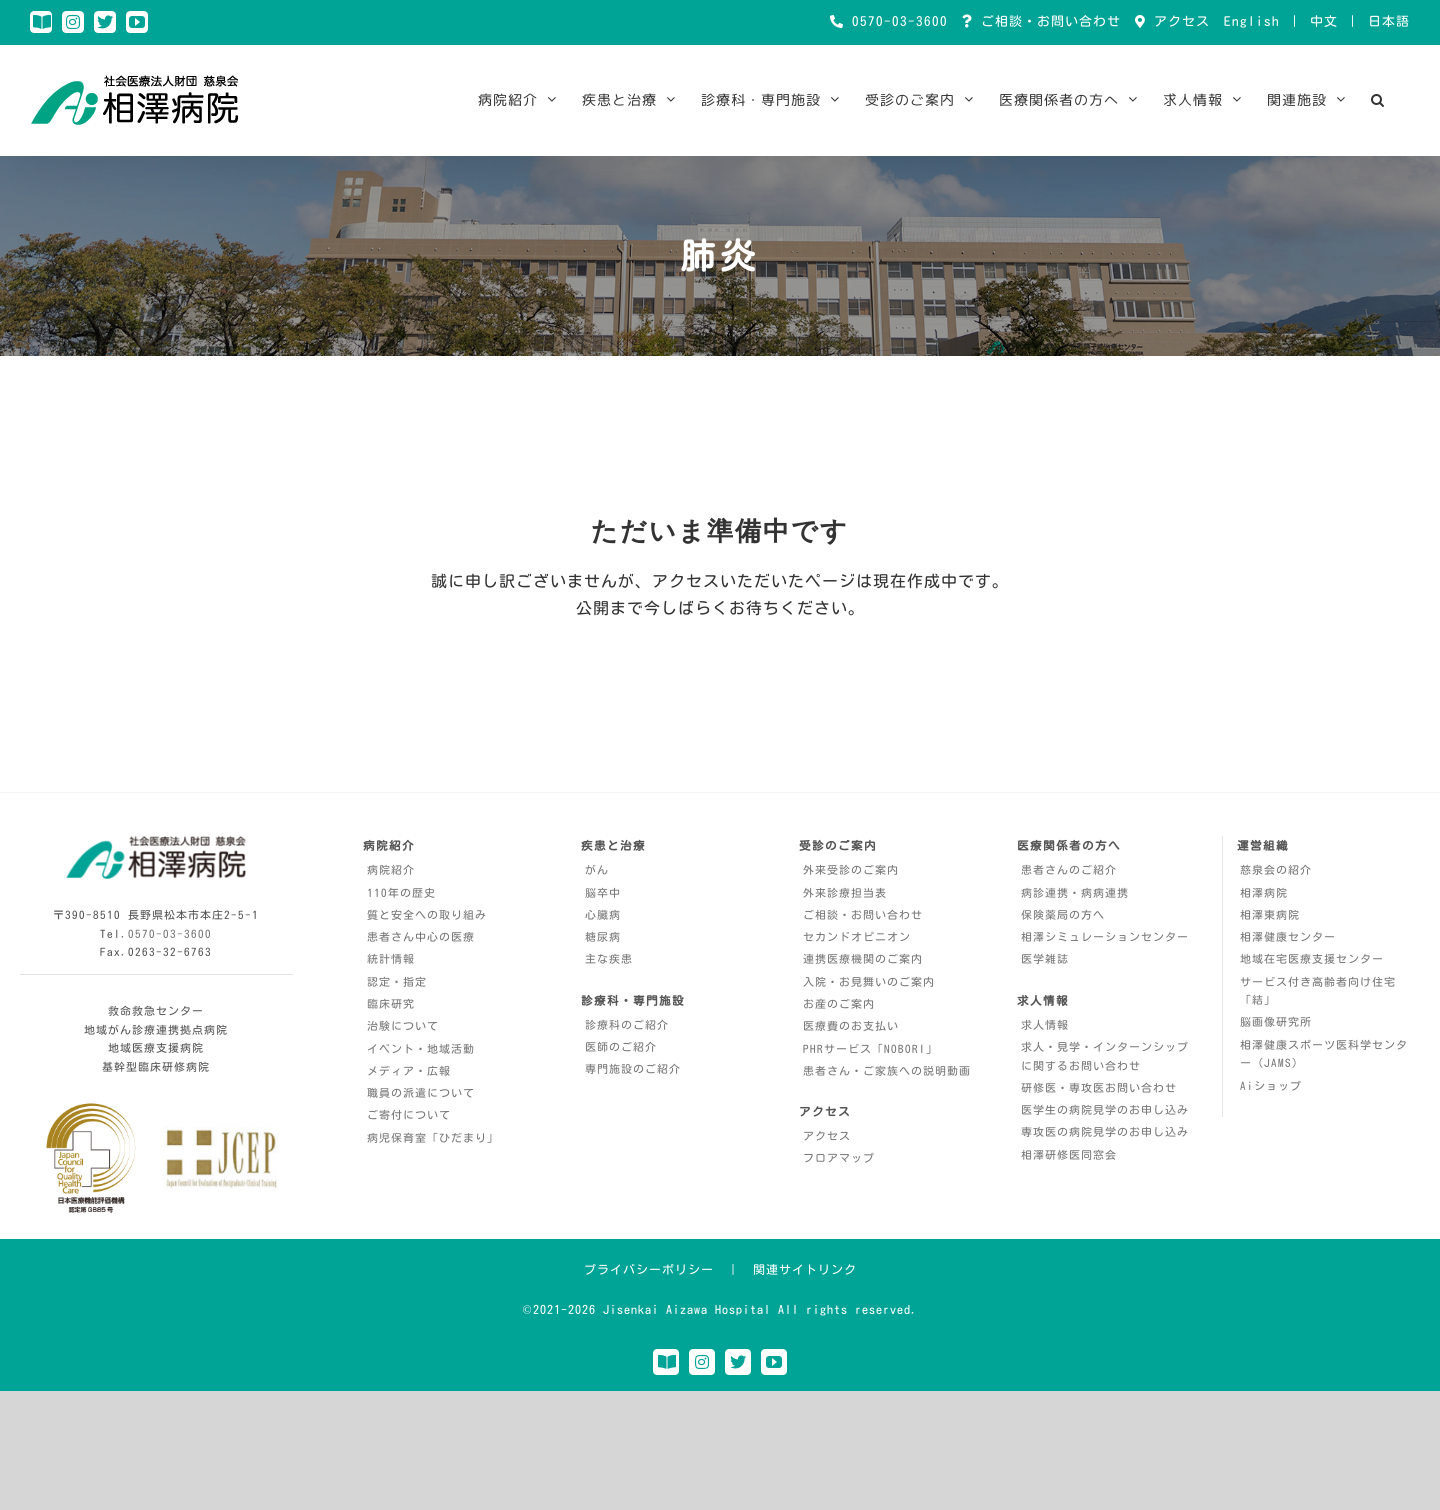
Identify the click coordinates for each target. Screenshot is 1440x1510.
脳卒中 (603, 892)
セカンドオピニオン (857, 936)
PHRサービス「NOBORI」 (870, 1048)
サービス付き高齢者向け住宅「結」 (1318, 991)
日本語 (1389, 21)
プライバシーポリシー (649, 1269)
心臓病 (603, 914)
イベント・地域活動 (421, 1048)
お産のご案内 (839, 1003)
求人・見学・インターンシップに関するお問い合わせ (1105, 1056)
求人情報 (1045, 1024)
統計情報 (391, 958)
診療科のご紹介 (627, 1024)
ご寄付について (409, 1114)
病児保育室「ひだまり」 (433, 1137)
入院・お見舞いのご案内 (869, 981)
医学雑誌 (1045, 958)
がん (597, 869)
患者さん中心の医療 (421, 936)
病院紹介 (391, 869)
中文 (1324, 21)
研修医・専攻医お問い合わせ (1099, 1087)
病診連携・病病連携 (1075, 892)
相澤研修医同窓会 (1069, 1154)
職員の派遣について (421, 1092)
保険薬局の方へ (1063, 914)
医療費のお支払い (851, 1025)
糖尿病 (603, 936)
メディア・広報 (409, 1070)
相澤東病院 (1270, 914)
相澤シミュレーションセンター (1105, 936)
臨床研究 (391, 1003)
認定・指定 (397, 981)
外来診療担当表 (845, 892)
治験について (403, 1025)
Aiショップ (1271, 1085)
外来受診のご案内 (851, 869)
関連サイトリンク (805, 1269)
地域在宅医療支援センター (1312, 958)
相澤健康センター (1288, 936)
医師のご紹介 (621, 1046)
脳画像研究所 (1276, 1021)
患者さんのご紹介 (1069, 869)
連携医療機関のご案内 (863, 958)
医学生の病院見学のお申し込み (1105, 1109)
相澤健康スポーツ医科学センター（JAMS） (1324, 1054)
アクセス (1178, 21)
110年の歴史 (401, 892)
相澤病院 (1264, 892)
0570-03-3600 (896, 21)
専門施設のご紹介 (633, 1068)
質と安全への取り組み (427, 914)
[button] (1378, 100)
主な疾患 (609, 958)
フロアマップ (839, 1157)
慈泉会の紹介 (1276, 869)
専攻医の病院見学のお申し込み (1105, 1131)
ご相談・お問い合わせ (1047, 21)
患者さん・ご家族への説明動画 (887, 1070)
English (1252, 21)
